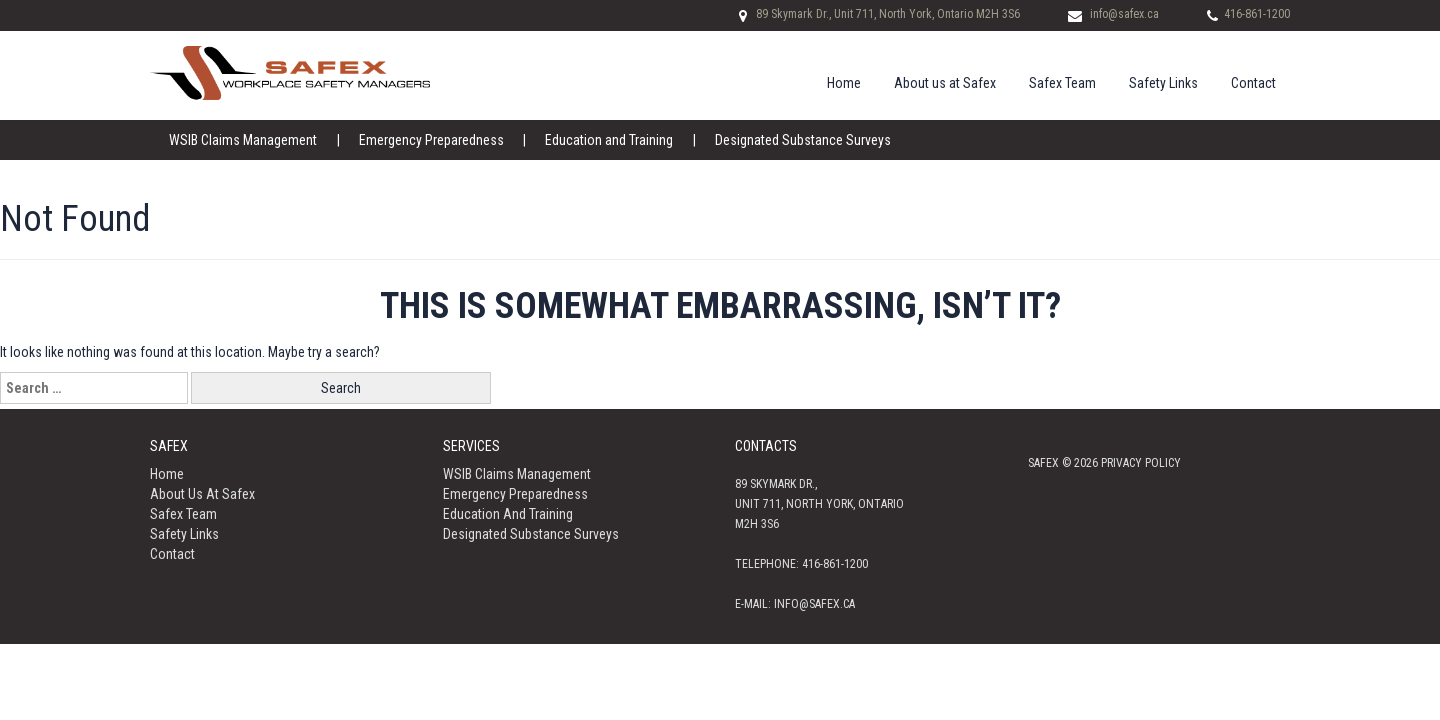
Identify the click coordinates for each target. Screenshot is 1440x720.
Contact (1253, 83)
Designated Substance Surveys (801, 140)
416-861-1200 (1257, 14)
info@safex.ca (1124, 14)
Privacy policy (1141, 463)
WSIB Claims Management (243, 140)
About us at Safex (945, 83)
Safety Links (1163, 83)
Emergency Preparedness (430, 140)
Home (844, 83)
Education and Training (608, 140)
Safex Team (1062, 83)
